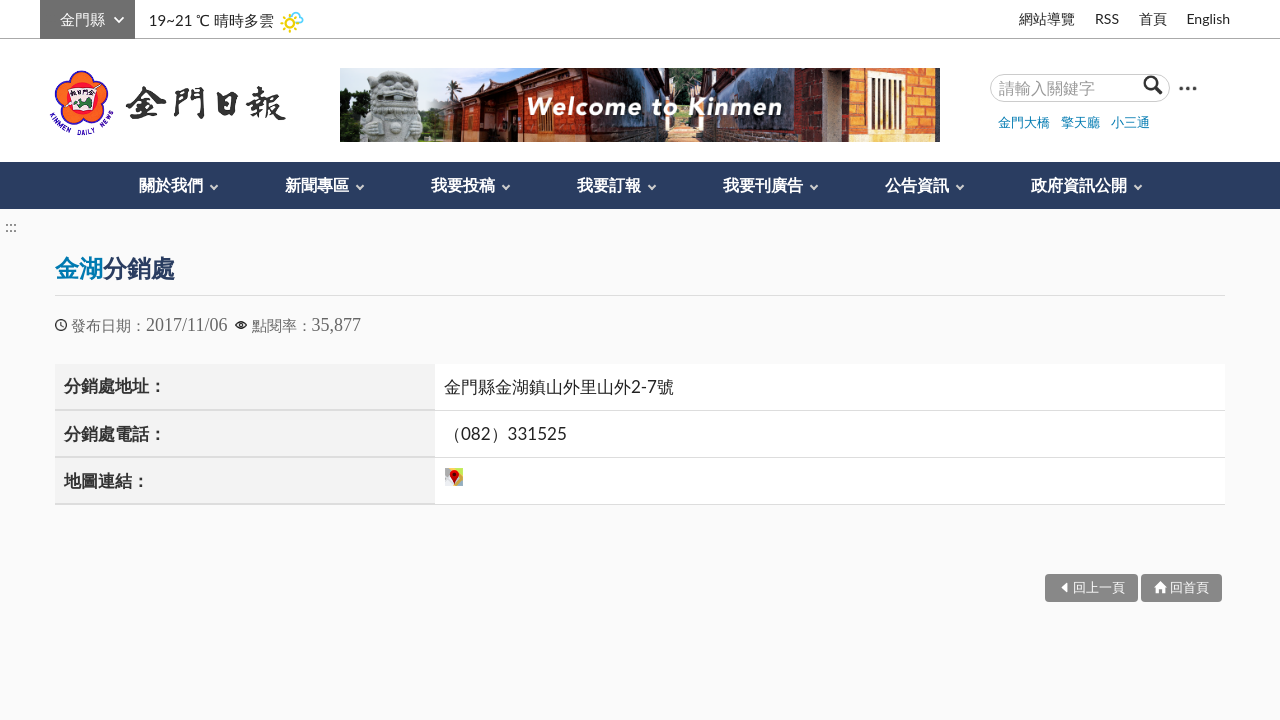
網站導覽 (1047, 18)
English (1208, 18)
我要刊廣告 (763, 184)
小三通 (1130, 122)
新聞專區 (317, 184)
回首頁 (1189, 587)
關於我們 (171, 184)
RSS (1107, 18)
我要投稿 (463, 184)
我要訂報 (609, 184)
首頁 (1153, 18)
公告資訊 (917, 184)
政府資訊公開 (1079, 184)
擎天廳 (1080, 122)
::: (51, 16)
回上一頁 (1099, 587)
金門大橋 (1024, 122)
